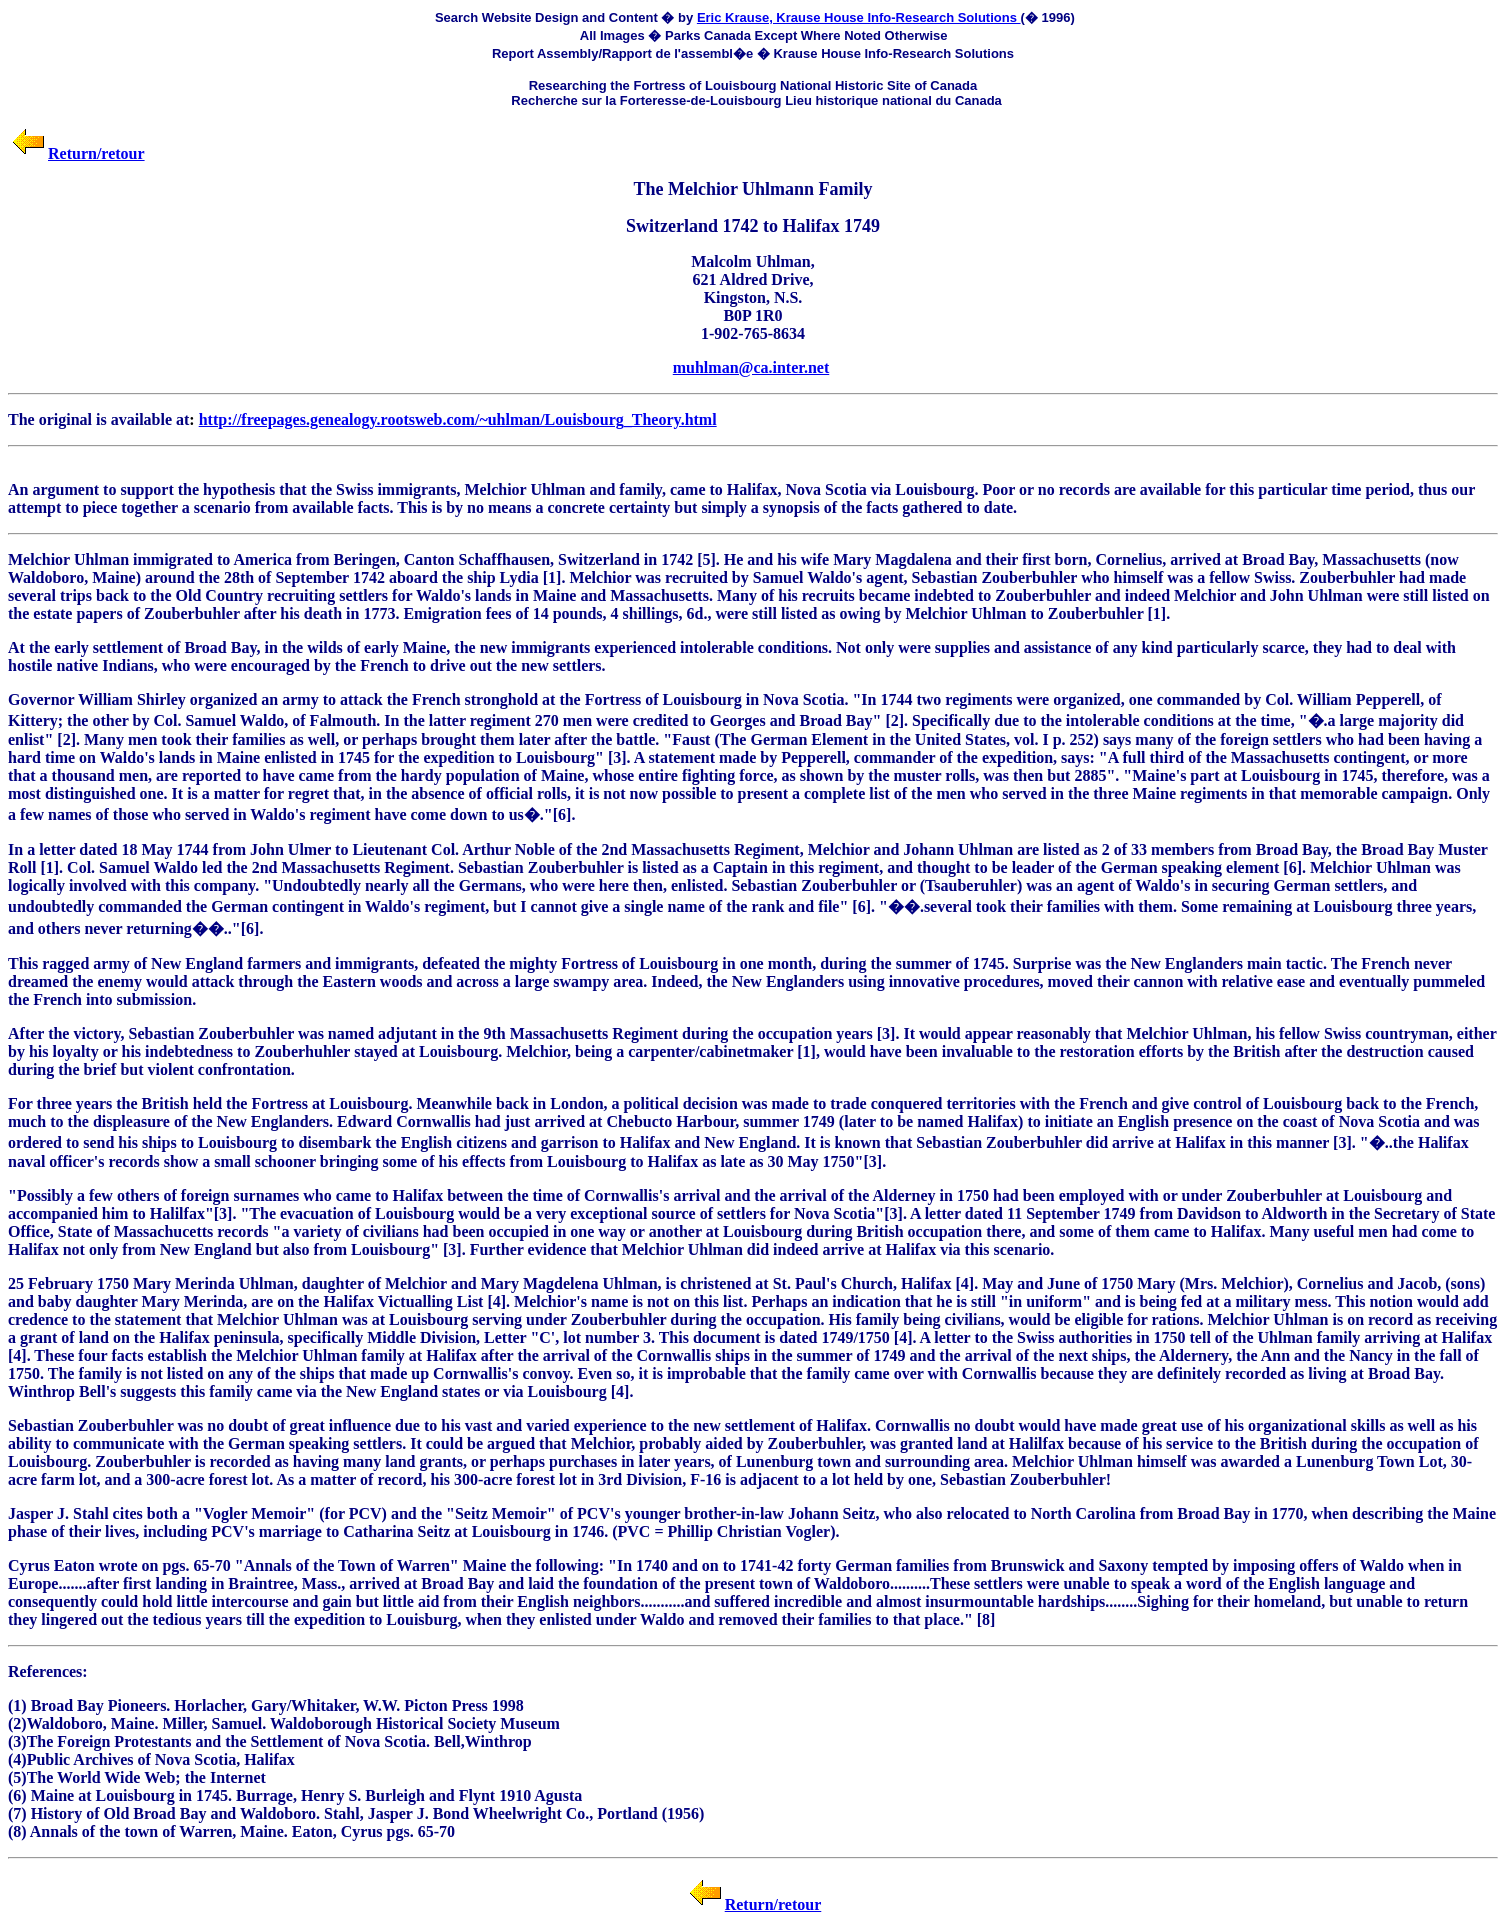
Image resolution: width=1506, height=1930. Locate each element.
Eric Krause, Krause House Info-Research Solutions (859, 17)
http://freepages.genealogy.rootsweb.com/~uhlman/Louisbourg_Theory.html (458, 419)
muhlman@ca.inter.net (751, 367)
